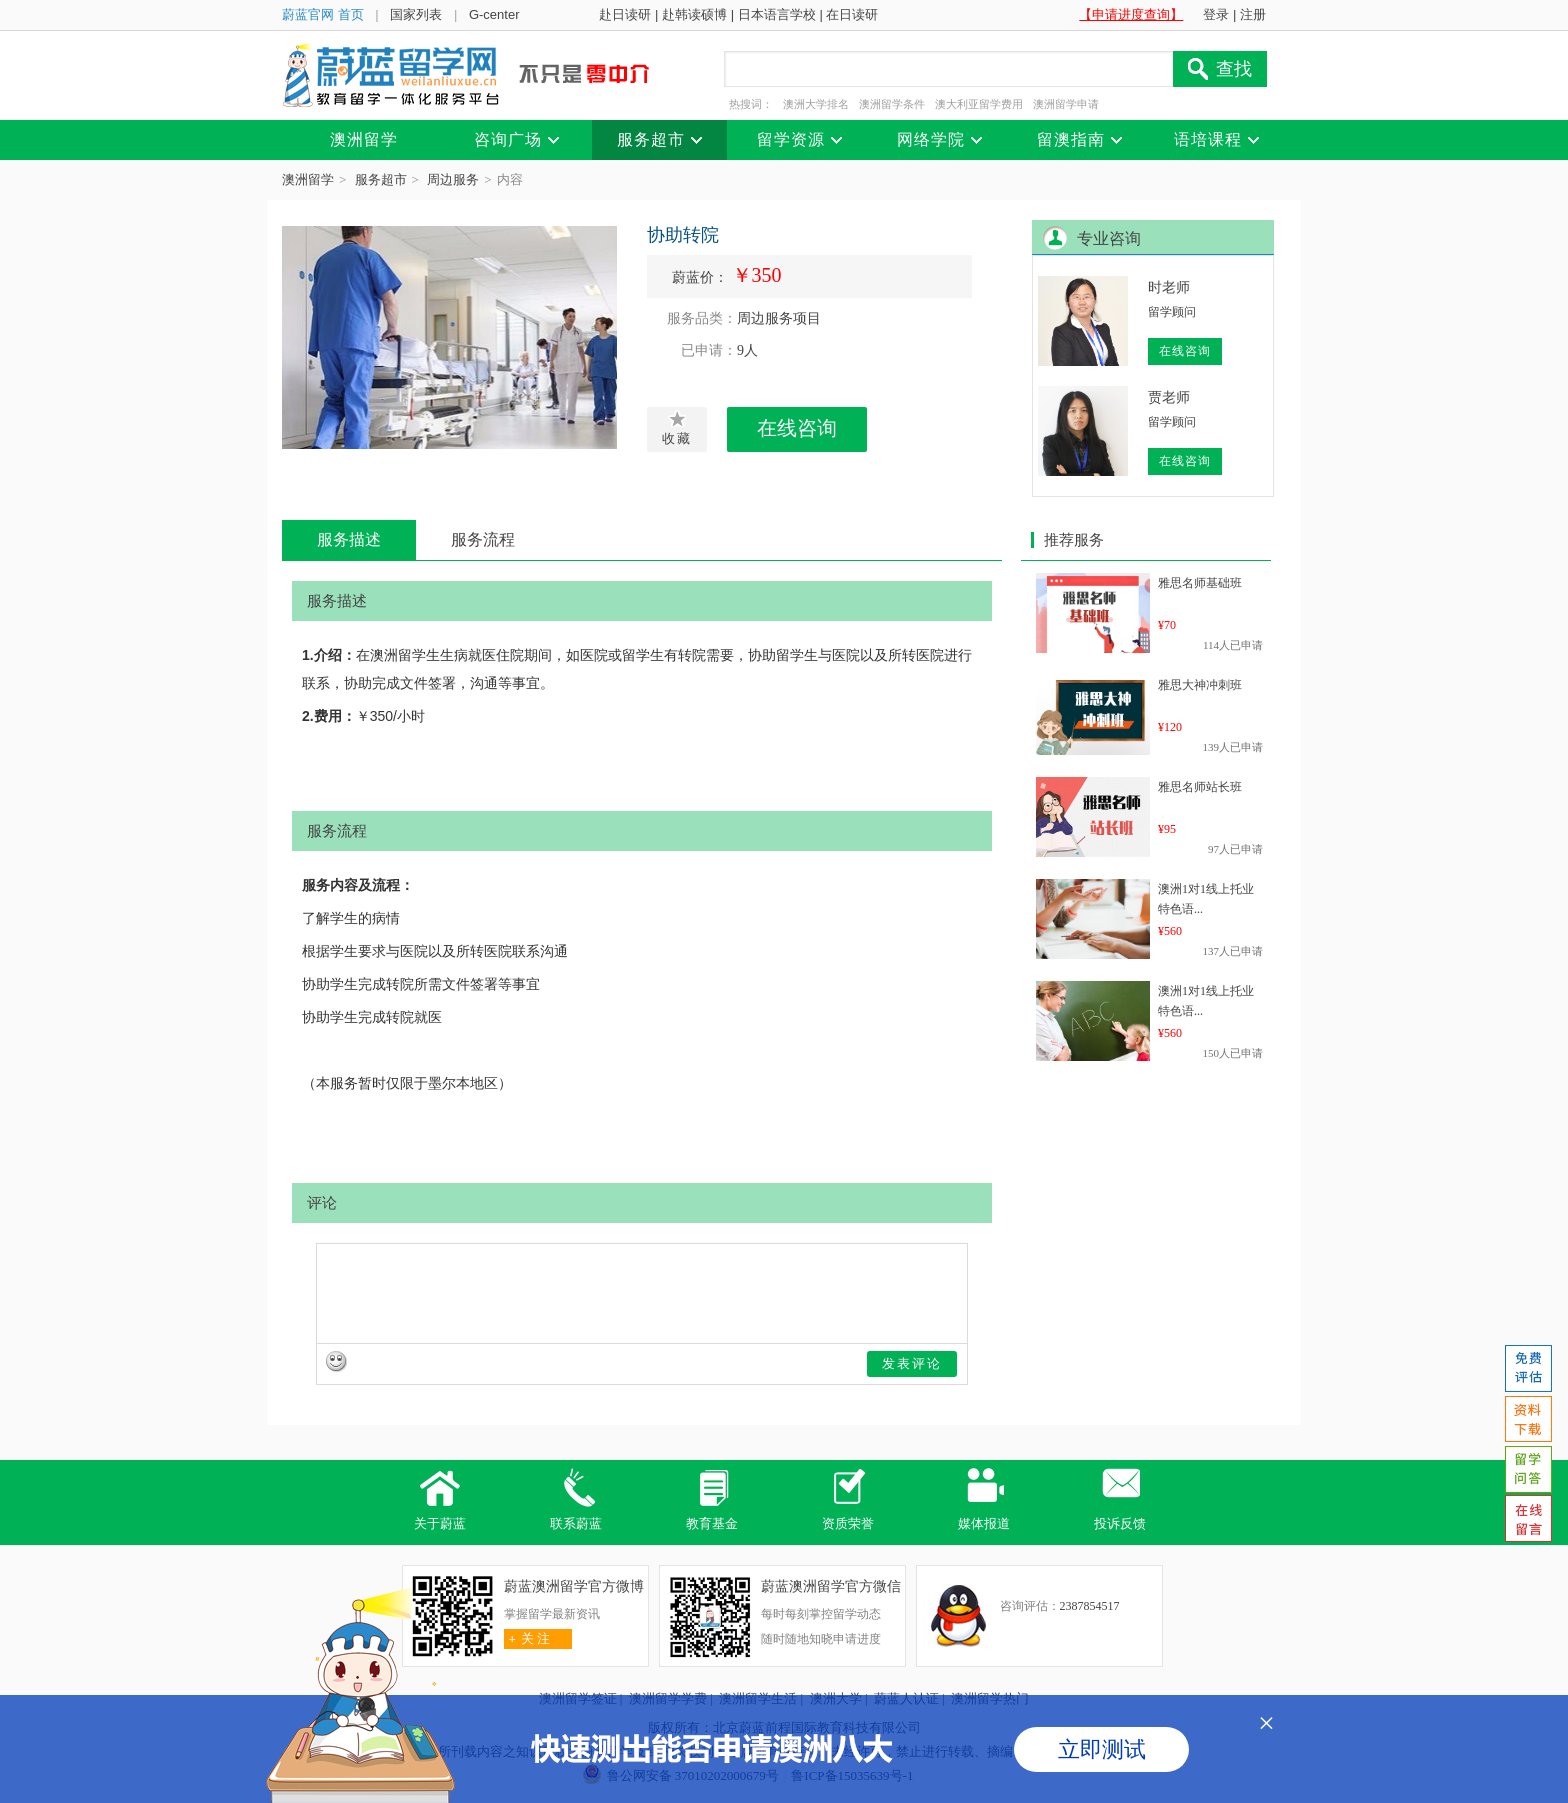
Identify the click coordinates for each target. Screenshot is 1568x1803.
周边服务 (453, 179)
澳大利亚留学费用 (979, 104)
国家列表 (416, 14)
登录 (1216, 14)
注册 (1253, 14)
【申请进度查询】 (1131, 14)
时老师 (1169, 287)
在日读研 (852, 14)
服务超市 (381, 179)
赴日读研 (625, 14)
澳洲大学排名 (816, 104)
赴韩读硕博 (694, 14)
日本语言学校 (777, 14)
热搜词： (751, 104)
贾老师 (1169, 397)
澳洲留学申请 (1066, 104)
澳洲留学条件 (892, 104)
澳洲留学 (308, 179)
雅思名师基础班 (1200, 583)
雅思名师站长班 (1200, 787)
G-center (494, 14)
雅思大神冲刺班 (1200, 685)
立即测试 (1102, 1749)
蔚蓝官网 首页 (323, 14)
